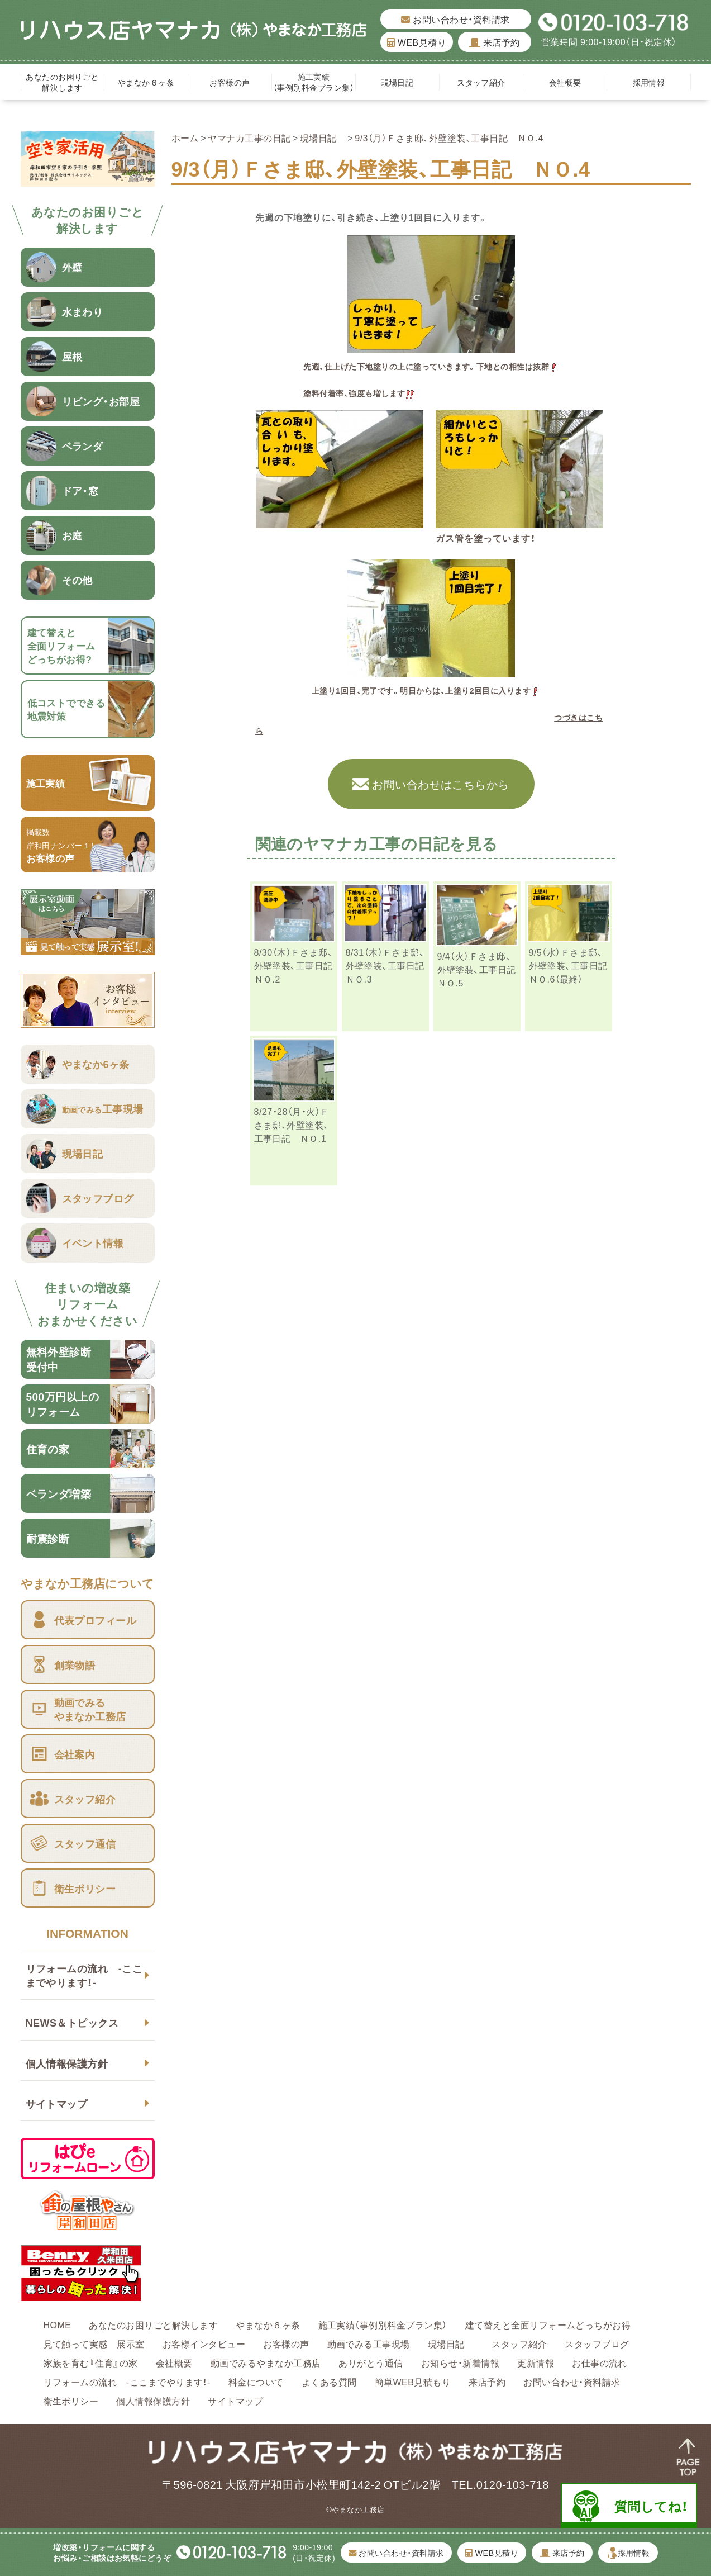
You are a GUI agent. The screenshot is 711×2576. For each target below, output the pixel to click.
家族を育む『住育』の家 (91, 2362)
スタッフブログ (597, 2343)
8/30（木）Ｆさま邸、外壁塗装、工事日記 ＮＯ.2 (298, 965)
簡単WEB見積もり (413, 2381)
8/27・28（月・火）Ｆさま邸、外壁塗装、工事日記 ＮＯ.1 (292, 1124)
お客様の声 (229, 82)
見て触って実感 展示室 (94, 2343)
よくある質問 (329, 2381)
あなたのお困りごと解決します (62, 81)
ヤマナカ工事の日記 (249, 137)
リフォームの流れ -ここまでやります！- (84, 1975)
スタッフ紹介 (481, 82)
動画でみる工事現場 (368, 2343)
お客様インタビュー (204, 2343)
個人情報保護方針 (67, 2063)
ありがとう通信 (370, 2362)
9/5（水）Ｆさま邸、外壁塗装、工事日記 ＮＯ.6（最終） (573, 965)
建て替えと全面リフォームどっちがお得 (548, 2324)
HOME (57, 2324)
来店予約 (494, 42)
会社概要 (565, 82)
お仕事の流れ (599, 2362)
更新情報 (535, 2362)
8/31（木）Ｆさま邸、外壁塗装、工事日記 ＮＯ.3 (390, 965)
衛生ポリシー (71, 2400)
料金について (256, 2381)
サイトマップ (57, 2103)
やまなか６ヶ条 (146, 82)
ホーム (185, 137)
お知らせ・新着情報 (460, 2362)
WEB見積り (416, 42)
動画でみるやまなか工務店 (266, 2362)
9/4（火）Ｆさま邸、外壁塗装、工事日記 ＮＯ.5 (481, 969)
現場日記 (401, 82)
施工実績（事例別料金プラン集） (313, 81)
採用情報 (649, 82)
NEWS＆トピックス (72, 2022)
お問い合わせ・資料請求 (455, 19)
